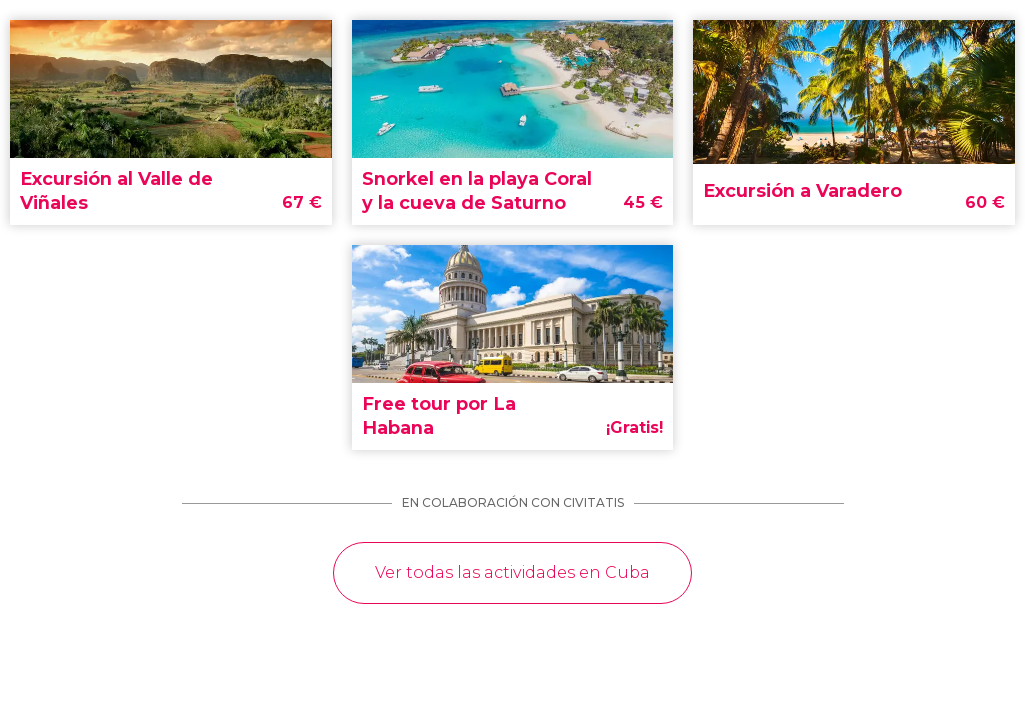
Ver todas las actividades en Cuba (512, 572)
